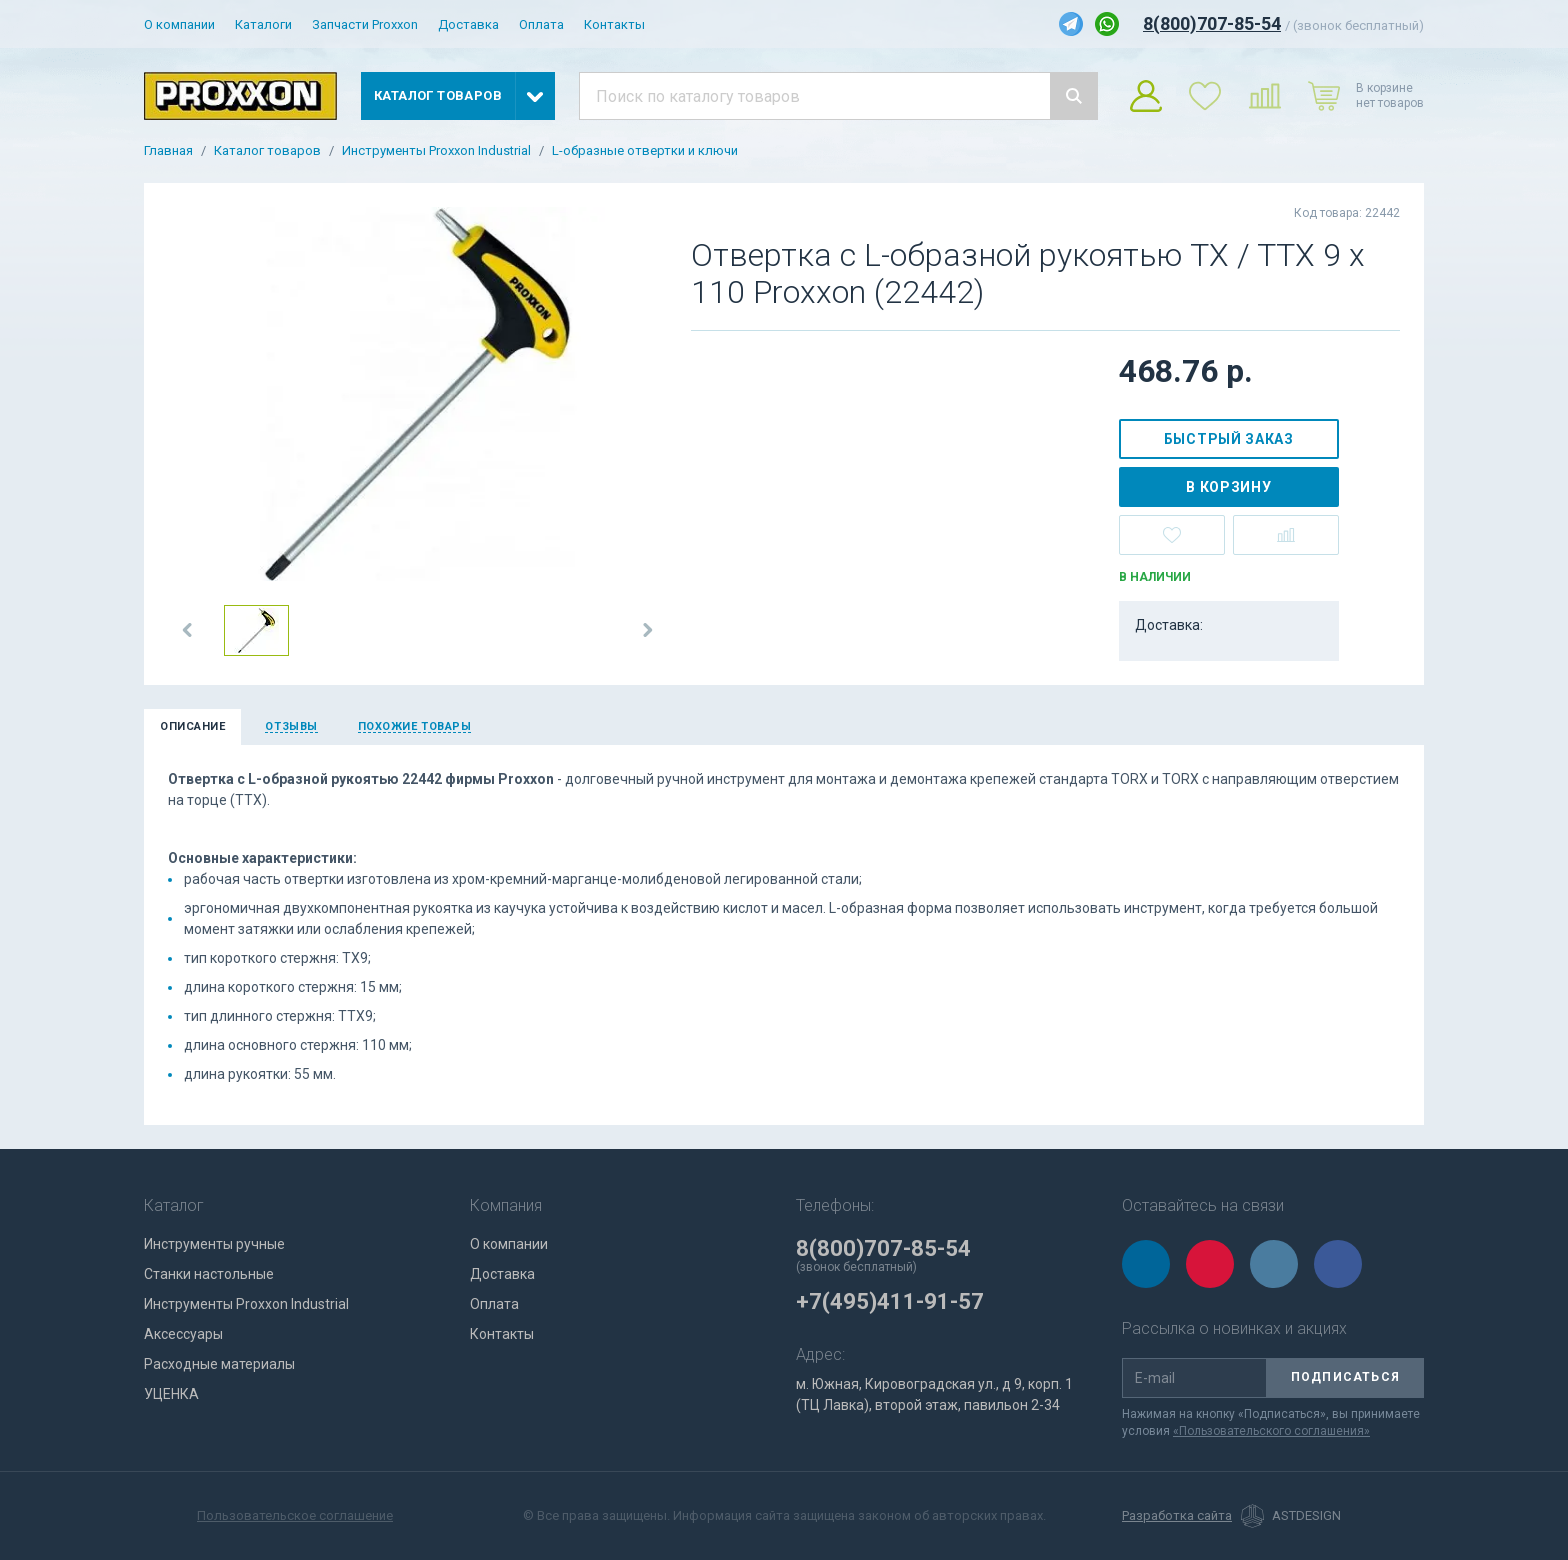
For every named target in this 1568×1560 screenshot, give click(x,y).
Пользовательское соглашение (295, 1515)
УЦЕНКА (171, 1394)
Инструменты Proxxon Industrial (436, 151)
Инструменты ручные (214, 1244)
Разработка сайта (1177, 1516)
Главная (168, 151)
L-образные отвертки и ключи (645, 151)
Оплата (541, 24)
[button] (188, 630)
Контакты (614, 24)
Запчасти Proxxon (365, 24)
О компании (179, 24)
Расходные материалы (219, 1364)
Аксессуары (183, 1334)
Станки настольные (209, 1274)
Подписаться (1345, 1377)
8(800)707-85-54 (1212, 23)
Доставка (468, 24)
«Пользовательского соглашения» (1271, 1431)
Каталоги (263, 24)
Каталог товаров (267, 151)
